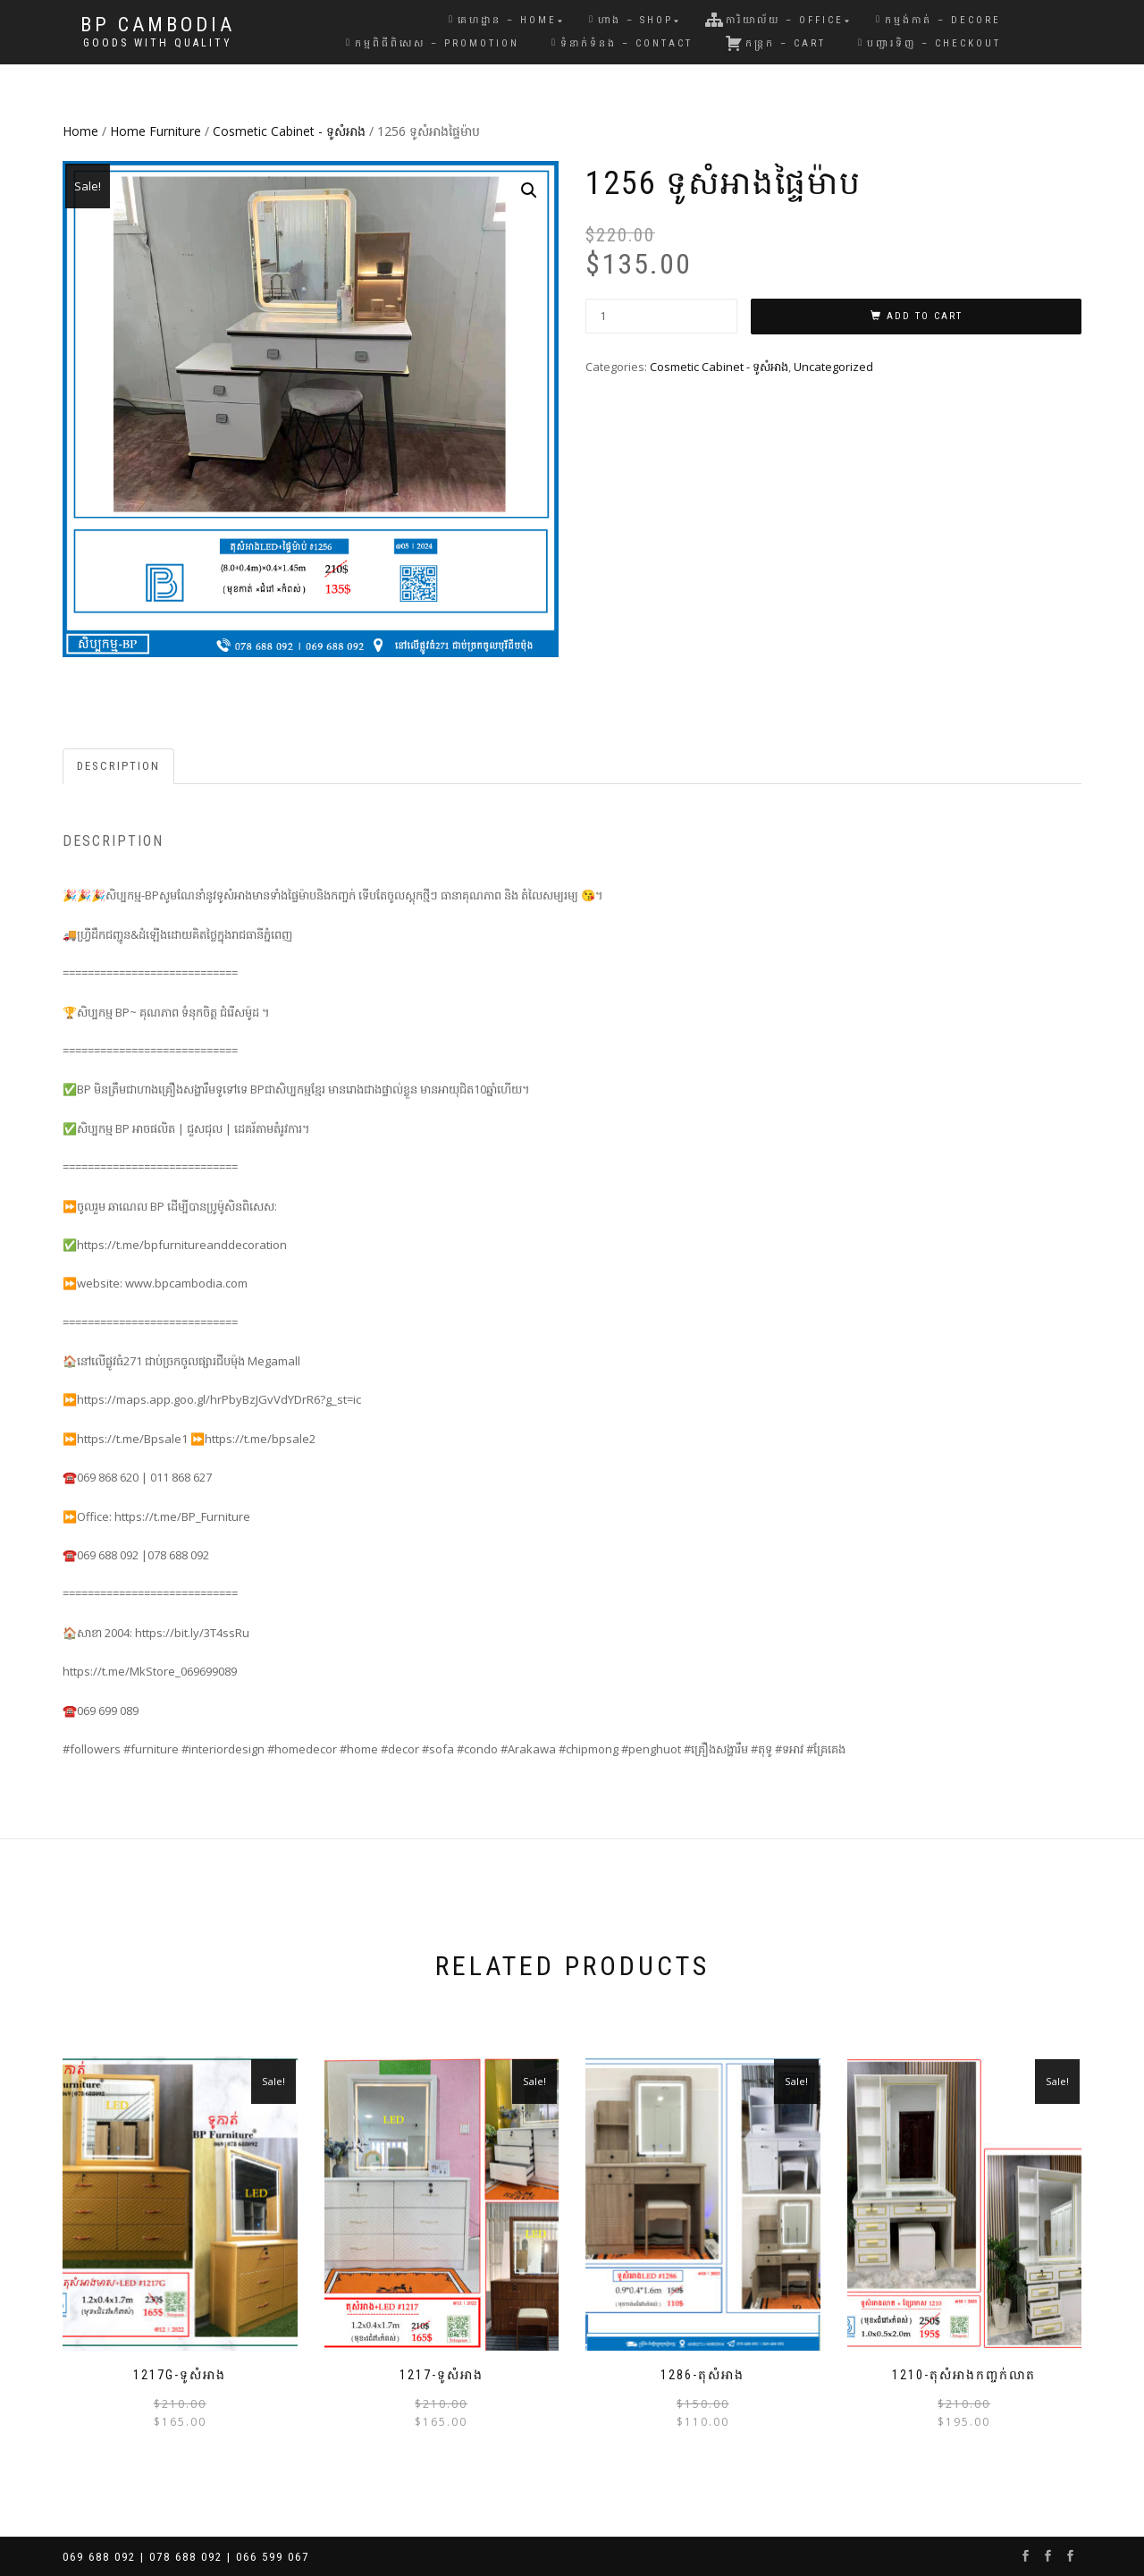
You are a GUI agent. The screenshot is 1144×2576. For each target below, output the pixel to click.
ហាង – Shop (631, 20)
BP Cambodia (157, 25)
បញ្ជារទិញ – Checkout (929, 43)
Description (118, 766)
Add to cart (925, 316)
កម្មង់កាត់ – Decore (938, 20)
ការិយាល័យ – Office (774, 20)
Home (80, 130)
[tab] (119, 766)
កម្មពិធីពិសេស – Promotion (432, 43)
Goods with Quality (157, 43)
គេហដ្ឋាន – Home (503, 20)
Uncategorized (833, 367)
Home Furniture (155, 130)
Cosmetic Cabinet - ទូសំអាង (289, 130)
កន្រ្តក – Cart (775, 43)
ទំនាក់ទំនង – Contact (622, 43)
